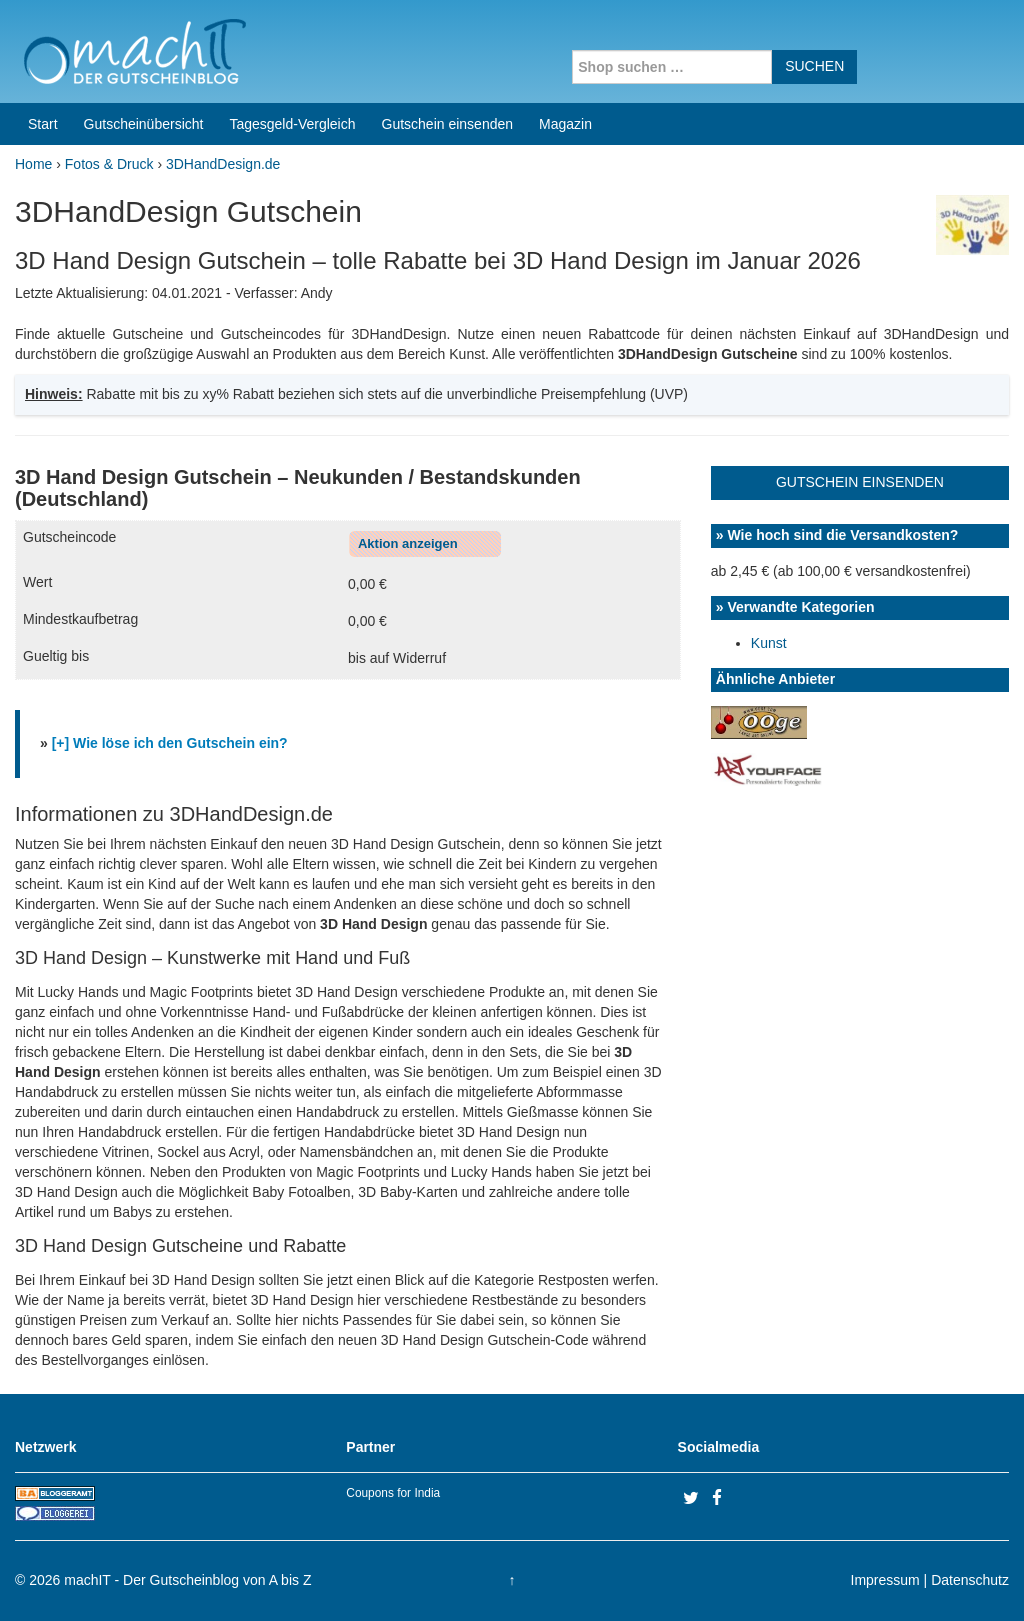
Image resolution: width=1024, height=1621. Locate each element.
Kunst (769, 643)
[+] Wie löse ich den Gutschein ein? (170, 743)
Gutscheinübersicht (144, 124)
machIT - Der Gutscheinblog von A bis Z (187, 1580)
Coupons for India (393, 1493)
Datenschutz (970, 1580)
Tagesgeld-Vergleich (292, 124)
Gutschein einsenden (448, 124)
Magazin (565, 124)
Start (43, 124)
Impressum (885, 1580)
